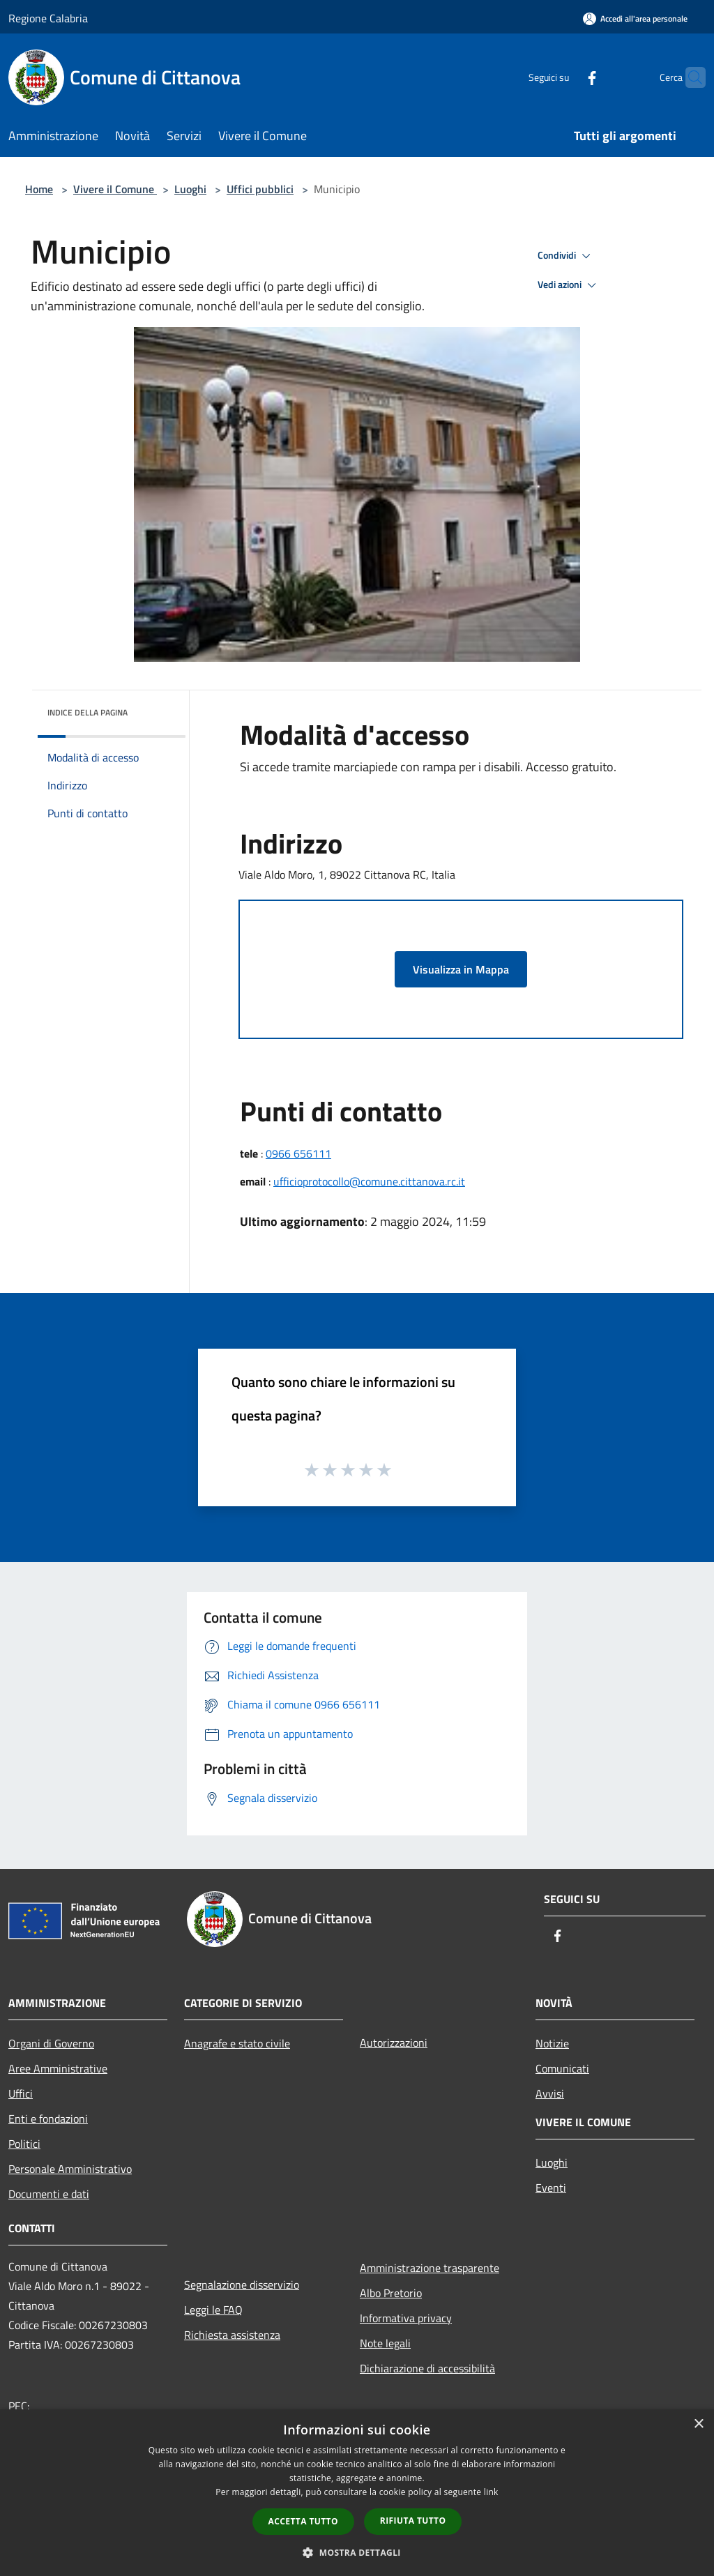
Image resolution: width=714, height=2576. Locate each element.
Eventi (551, 2187)
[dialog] (357, 2492)
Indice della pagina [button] (87, 712)
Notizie (552, 2043)
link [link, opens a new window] (491, 2492)
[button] (357, 2552)
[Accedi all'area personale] (635, 18)
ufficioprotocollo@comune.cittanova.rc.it (369, 1181)
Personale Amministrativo (70, 2168)
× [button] (698, 2424)
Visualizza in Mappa (461, 969)
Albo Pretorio (391, 2293)
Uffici (20, 2093)
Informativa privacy (406, 2318)
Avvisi (550, 2093)
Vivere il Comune (115, 189)
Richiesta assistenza (232, 2334)
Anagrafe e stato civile (237, 2043)
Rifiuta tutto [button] (413, 2520)
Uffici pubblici (260, 189)
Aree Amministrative (57, 2068)
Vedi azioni (569, 285)
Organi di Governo (51, 2043)
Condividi (566, 256)
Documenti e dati (48, 2193)
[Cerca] (689, 77)
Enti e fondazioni (48, 2118)
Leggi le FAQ (213, 2309)
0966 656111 (298, 1153)
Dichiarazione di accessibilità (427, 2368)
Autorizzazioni (393, 2042)
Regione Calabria (48, 18)
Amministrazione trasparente (429, 2267)
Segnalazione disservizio (241, 2284)
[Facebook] (565, 77)
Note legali (385, 2343)
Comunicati (562, 2068)
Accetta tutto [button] (303, 2521)
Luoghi (190, 189)
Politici (24, 2143)
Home (39, 189)
